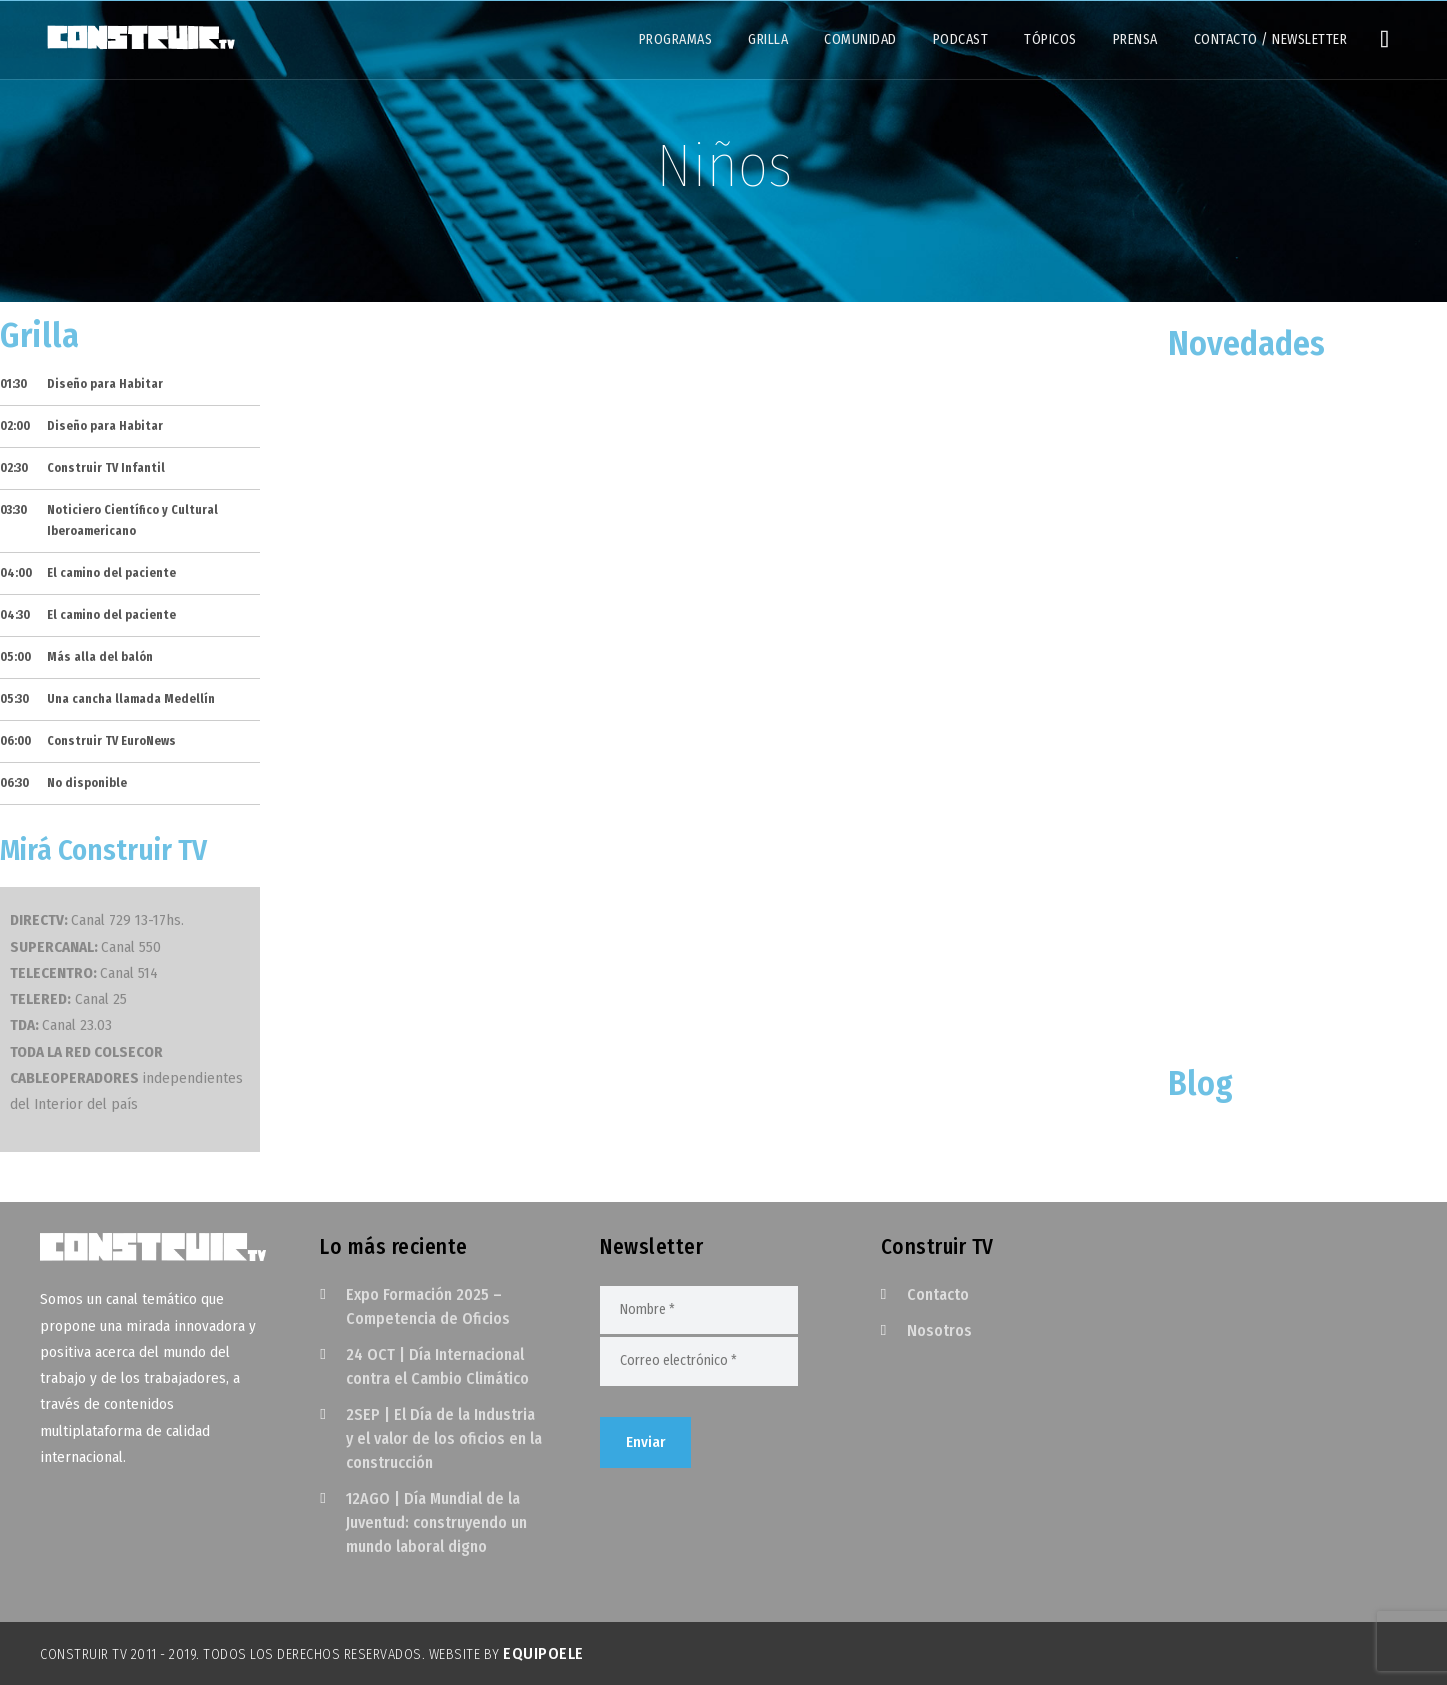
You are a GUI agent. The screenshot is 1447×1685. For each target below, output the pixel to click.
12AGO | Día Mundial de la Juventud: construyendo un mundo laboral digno (436, 1522)
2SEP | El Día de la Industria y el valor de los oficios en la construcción (444, 1438)
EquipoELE (543, 1653)
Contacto (938, 1294)
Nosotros (939, 1330)
